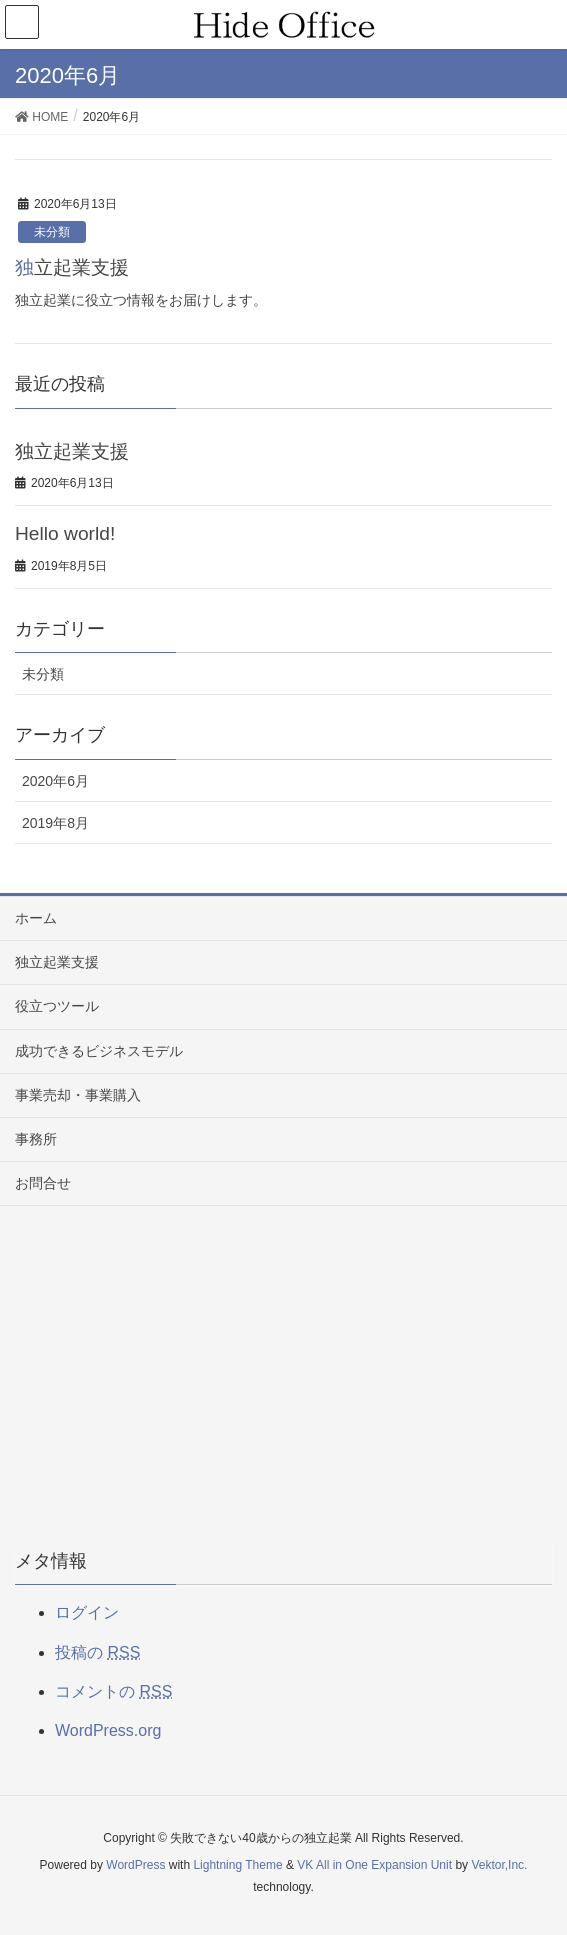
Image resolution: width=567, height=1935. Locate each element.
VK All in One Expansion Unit (374, 1865)
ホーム (36, 918)
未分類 (52, 232)
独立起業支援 (72, 267)
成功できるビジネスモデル (99, 1051)
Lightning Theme (237, 1865)
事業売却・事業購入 (78, 1095)
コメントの (113, 1691)
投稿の (97, 1652)
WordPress (135, 1865)
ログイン (87, 1612)
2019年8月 (55, 823)
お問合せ (43, 1183)
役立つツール (57, 1006)
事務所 (36, 1139)
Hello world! (65, 533)
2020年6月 (55, 781)
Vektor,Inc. (499, 1865)
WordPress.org (108, 1730)
